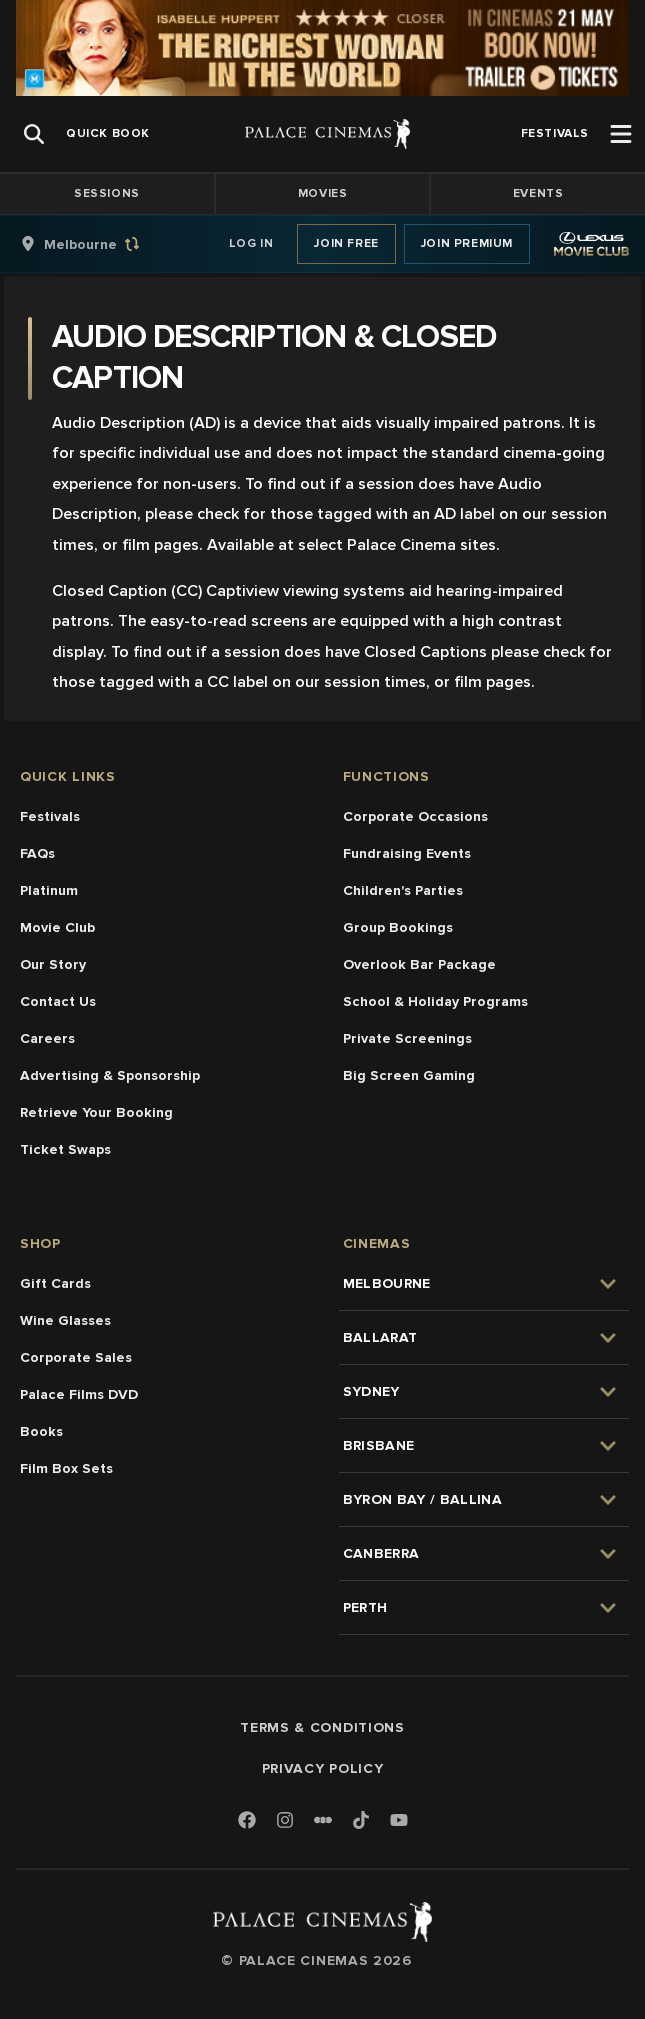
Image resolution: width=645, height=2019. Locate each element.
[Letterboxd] (323, 1820)
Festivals (50, 816)
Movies (323, 193)
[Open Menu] (621, 134)
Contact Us (58, 1001)
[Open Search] (34, 134)
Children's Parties (403, 890)
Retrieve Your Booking (96, 1112)
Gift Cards (55, 1283)
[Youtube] (399, 1821)
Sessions (107, 193)
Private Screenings (407, 1038)
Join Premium (467, 243)
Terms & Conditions (322, 1727)
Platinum (49, 890)
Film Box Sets (66, 1468)
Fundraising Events (407, 853)
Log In (251, 243)
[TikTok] (361, 1820)
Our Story (53, 964)
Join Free (346, 243)
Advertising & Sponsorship (110, 1075)
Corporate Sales (76, 1357)
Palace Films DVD (79, 1394)
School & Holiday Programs (435, 1001)
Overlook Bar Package (419, 964)
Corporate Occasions (415, 816)
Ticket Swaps (65, 1149)
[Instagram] (285, 1821)
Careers (47, 1038)
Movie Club (57, 927)
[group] (101, 244)
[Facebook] (247, 1821)
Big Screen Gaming (409, 1075)
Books (41, 1431)
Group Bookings (398, 927)
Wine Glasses (65, 1320)
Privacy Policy (323, 1768)
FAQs (37, 853)
